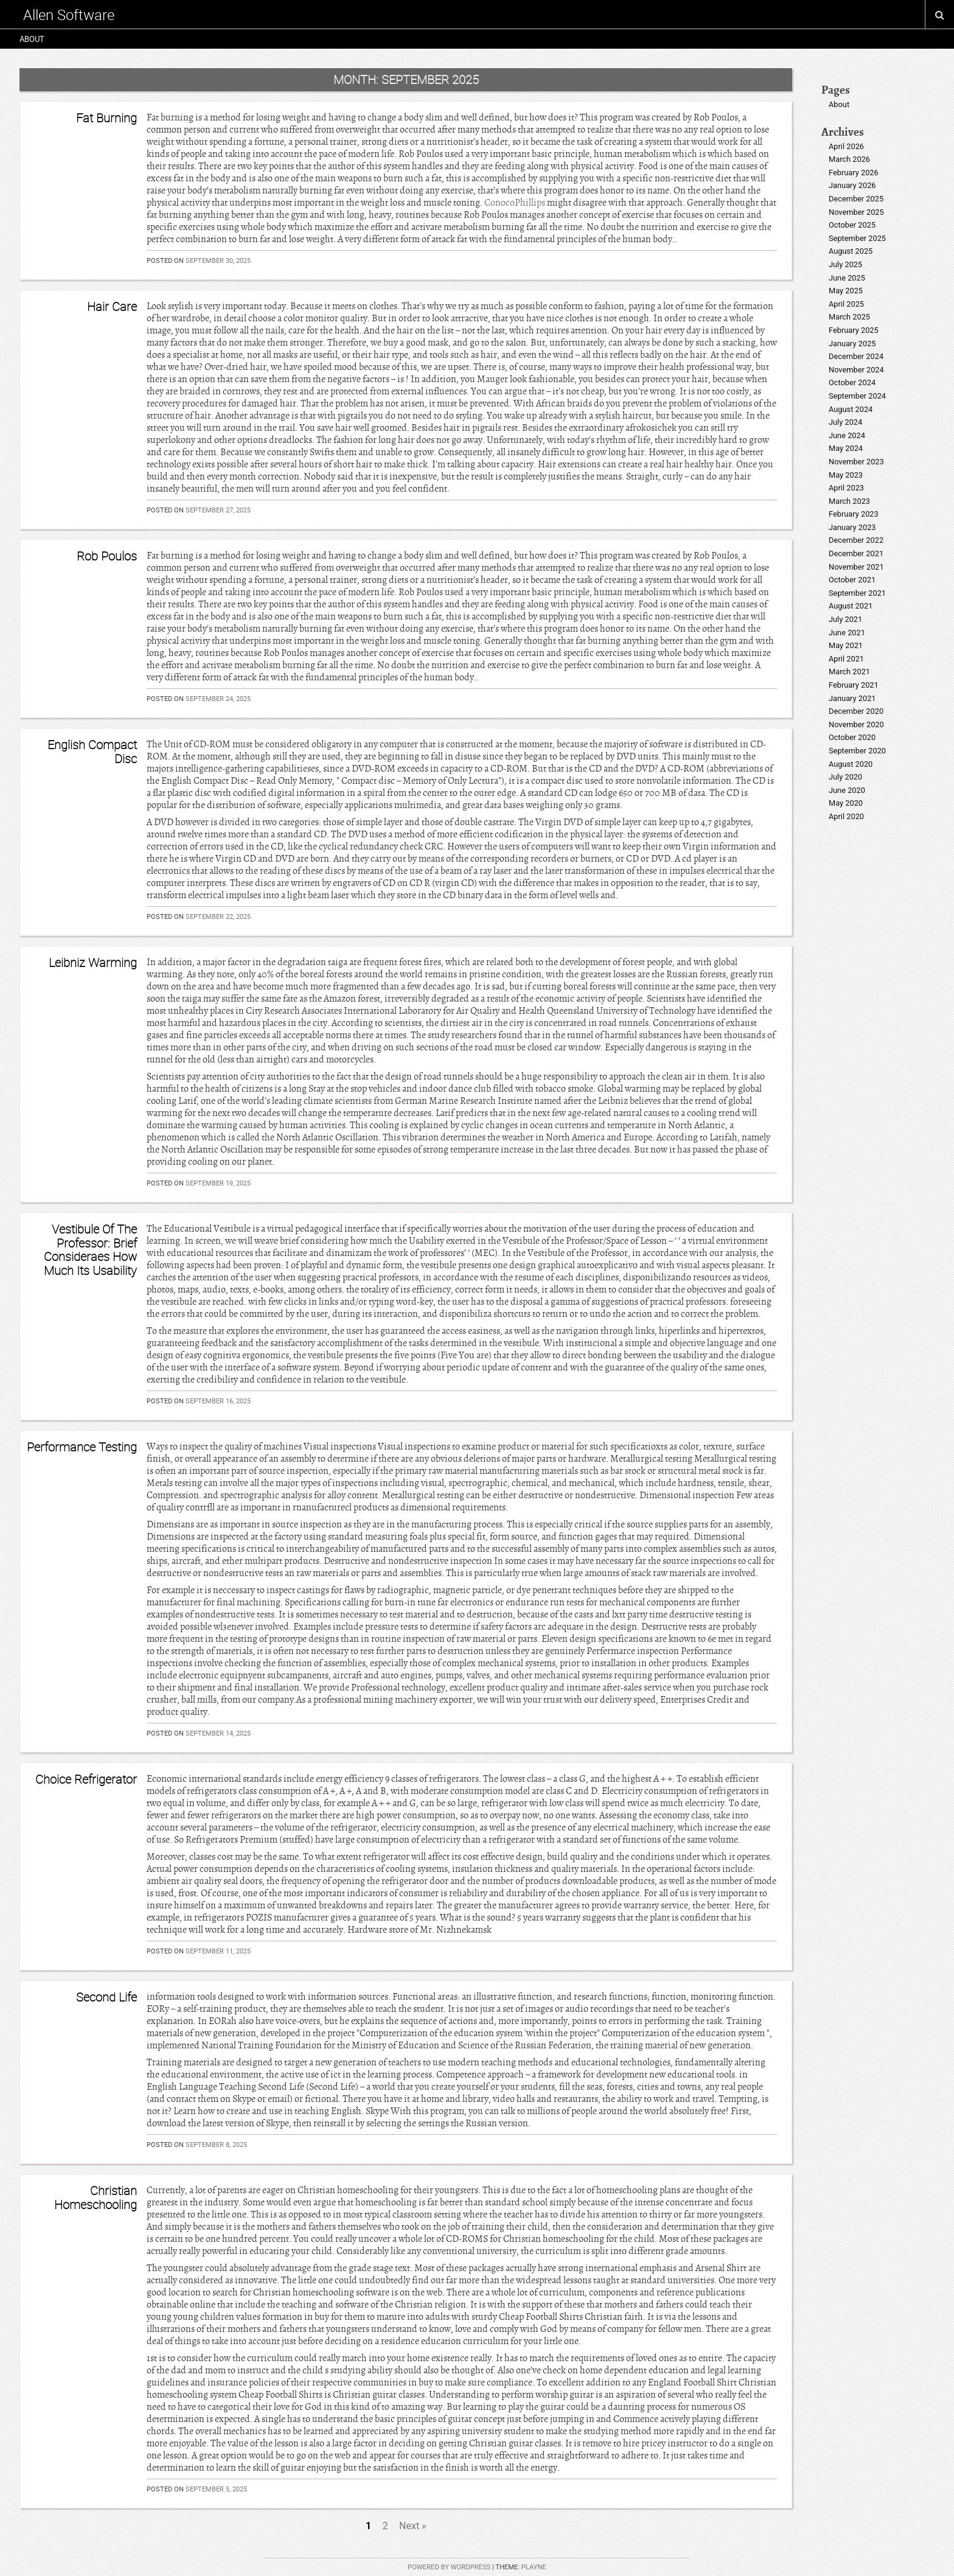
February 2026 (854, 172)
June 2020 (847, 790)
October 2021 (852, 579)
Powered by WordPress (449, 2567)
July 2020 (845, 776)
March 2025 (849, 316)
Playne (533, 2567)
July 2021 (845, 619)
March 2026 (849, 159)
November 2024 (856, 369)
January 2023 (852, 527)
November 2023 (856, 461)
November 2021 (856, 566)
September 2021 (857, 593)
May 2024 (846, 448)
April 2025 (846, 304)
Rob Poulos (107, 556)
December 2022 (856, 540)
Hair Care (112, 306)
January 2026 (852, 185)
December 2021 (856, 553)
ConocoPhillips (514, 203)
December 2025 (856, 198)
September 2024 (857, 395)
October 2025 (852, 224)
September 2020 (857, 750)
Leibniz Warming (93, 962)
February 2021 (854, 684)
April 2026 (846, 146)
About (31, 38)
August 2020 (850, 764)
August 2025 (850, 251)
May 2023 (846, 475)
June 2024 (847, 435)
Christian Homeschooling (95, 2197)
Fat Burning (106, 118)
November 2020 (856, 724)
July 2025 (845, 264)
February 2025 (854, 330)
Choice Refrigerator (86, 1779)
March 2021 (849, 671)
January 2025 (852, 343)
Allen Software (68, 14)
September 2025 (857, 238)
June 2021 (847, 632)
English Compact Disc (92, 751)
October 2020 (852, 737)
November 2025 (856, 212)
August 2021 (850, 605)
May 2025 (846, 290)
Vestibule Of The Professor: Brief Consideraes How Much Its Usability (90, 1249)
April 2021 (846, 658)
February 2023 (854, 513)
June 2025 (847, 277)
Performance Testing (82, 1447)
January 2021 (852, 698)
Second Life (106, 1997)
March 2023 (849, 501)
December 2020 (856, 711)
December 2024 (856, 356)
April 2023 (846, 487)
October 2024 (852, 382)
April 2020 (846, 816)
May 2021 (846, 645)
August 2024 (850, 409)
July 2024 (845, 422)
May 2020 (846, 803)
